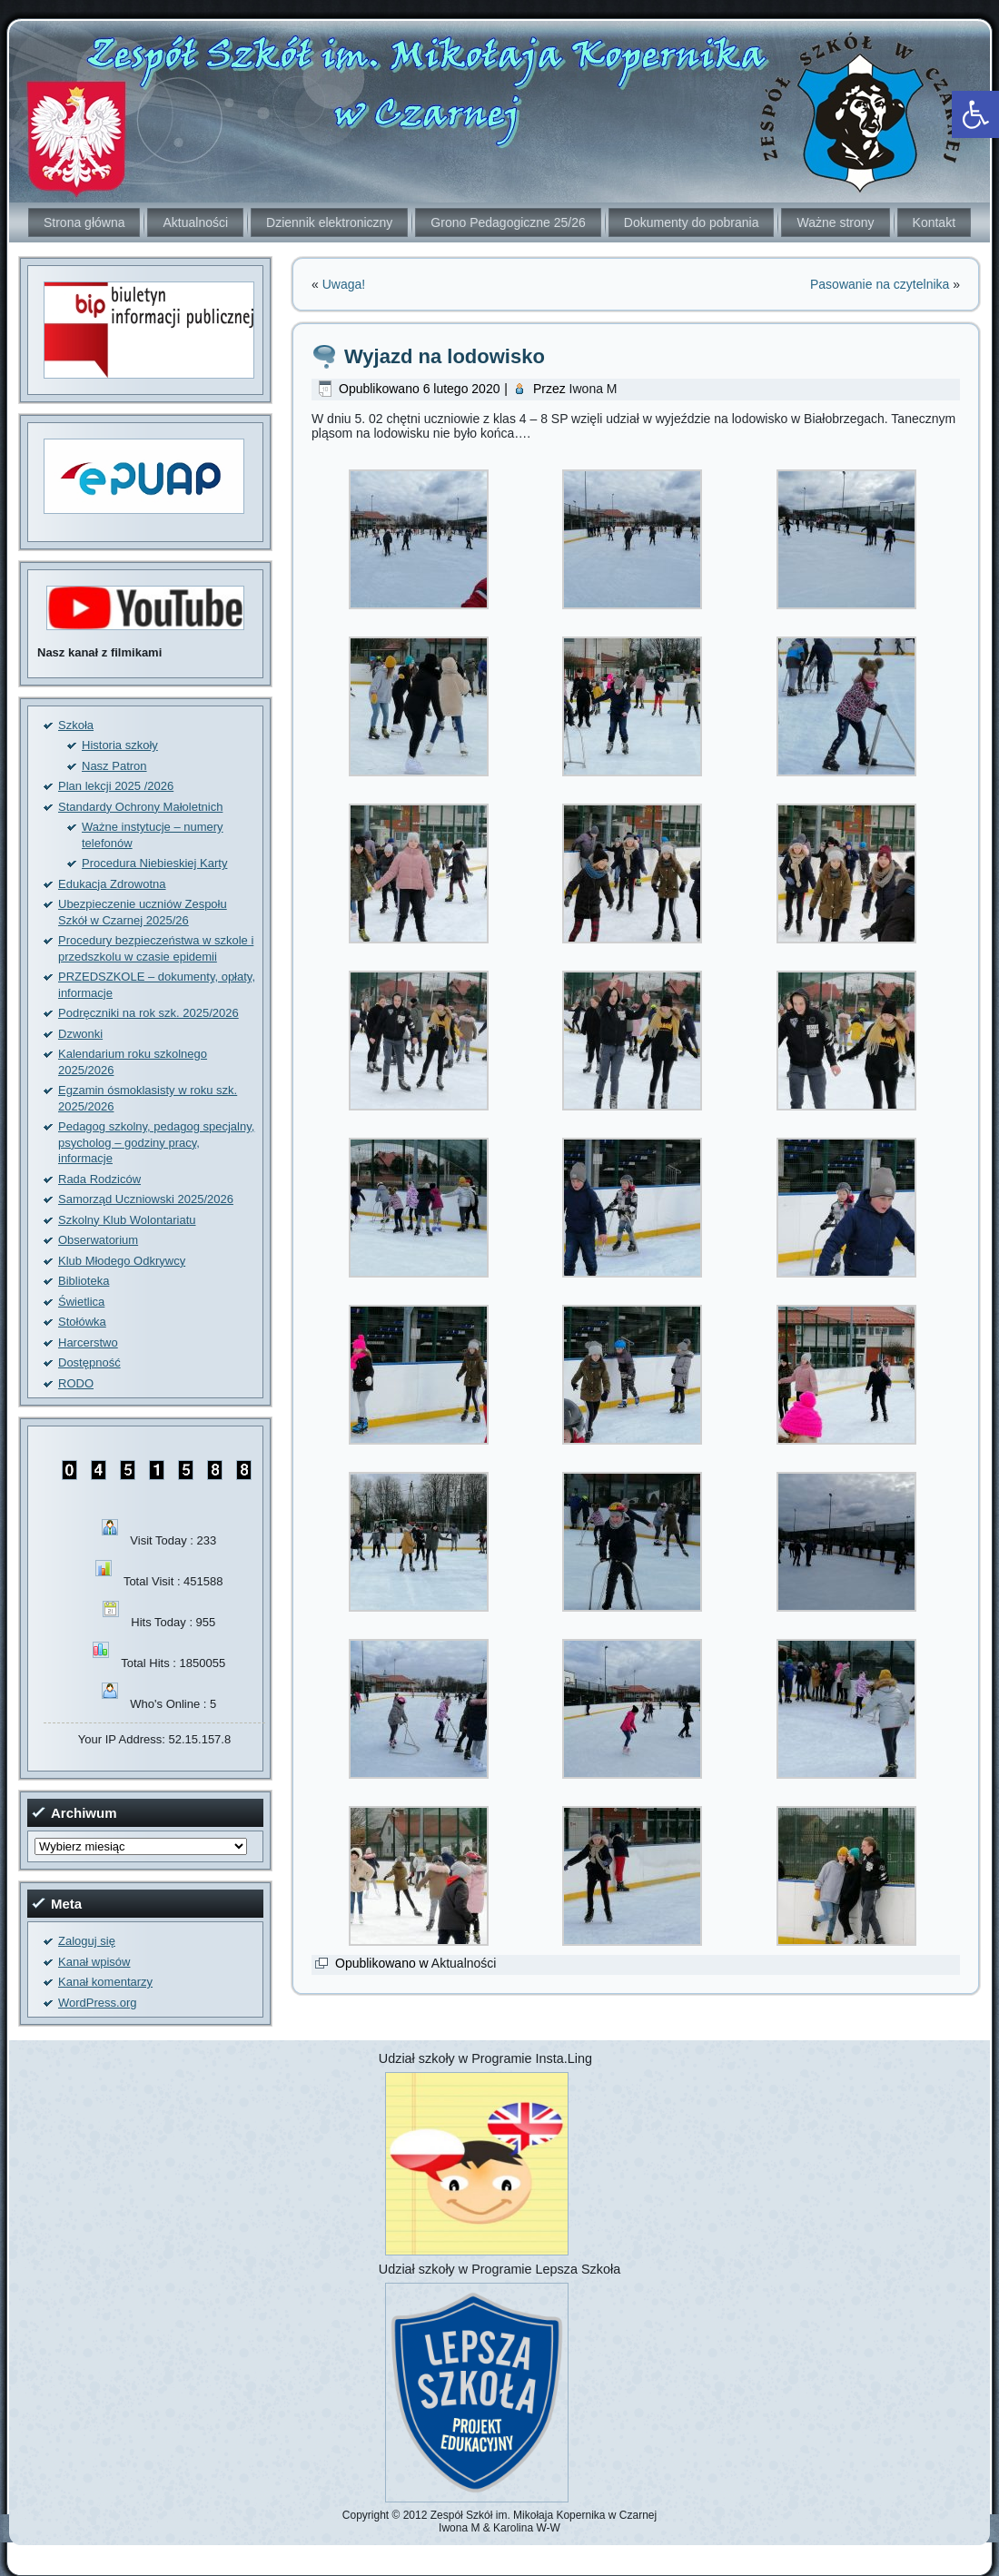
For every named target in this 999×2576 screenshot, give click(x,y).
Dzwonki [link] (80, 1034)
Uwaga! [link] (343, 284)
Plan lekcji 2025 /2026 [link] (115, 786)
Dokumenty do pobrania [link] (691, 222)
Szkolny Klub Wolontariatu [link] (127, 1220)
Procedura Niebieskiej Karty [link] (154, 863)
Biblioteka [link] (83, 1281)
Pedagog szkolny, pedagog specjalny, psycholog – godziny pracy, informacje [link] (156, 1142)
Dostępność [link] (89, 1362)
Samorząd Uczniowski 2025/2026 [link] (145, 1199)
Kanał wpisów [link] (94, 1962)
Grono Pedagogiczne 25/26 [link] (507, 222)
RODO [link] (76, 1383)
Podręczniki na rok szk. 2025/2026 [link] (148, 1013)
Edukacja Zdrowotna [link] (112, 884)
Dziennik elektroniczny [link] (329, 222)
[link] (975, 114)
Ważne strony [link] (835, 222)
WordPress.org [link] (97, 2002)
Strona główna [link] (84, 222)
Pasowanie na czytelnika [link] (879, 284)
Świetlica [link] (81, 1301)
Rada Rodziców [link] (99, 1179)
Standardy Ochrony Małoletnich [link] (140, 807)
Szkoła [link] (76, 725)
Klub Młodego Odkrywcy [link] (121, 1261)
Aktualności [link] (195, 222)
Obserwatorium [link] (98, 1240)
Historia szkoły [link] (120, 745)
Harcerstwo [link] (88, 1342)
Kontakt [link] (934, 222)
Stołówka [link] (82, 1321)
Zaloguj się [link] (86, 1941)
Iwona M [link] (593, 388)
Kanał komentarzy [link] (105, 1982)
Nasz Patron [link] (114, 766)
